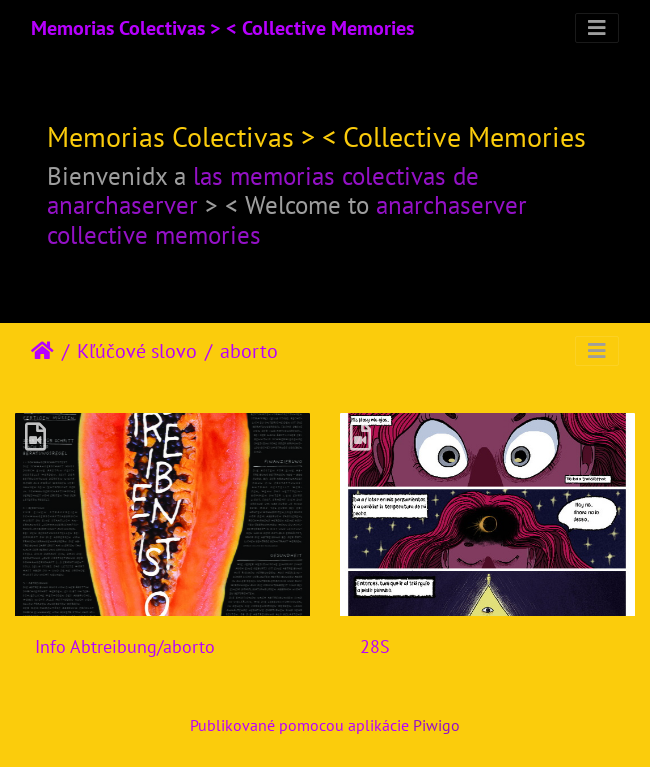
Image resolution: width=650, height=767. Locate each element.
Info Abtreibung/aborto (125, 646)
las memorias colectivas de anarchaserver (263, 191)
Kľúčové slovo (137, 351)
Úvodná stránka (42, 351)
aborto (249, 351)
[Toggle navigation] (597, 28)
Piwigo (436, 725)
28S (375, 646)
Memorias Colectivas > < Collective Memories (222, 28)
